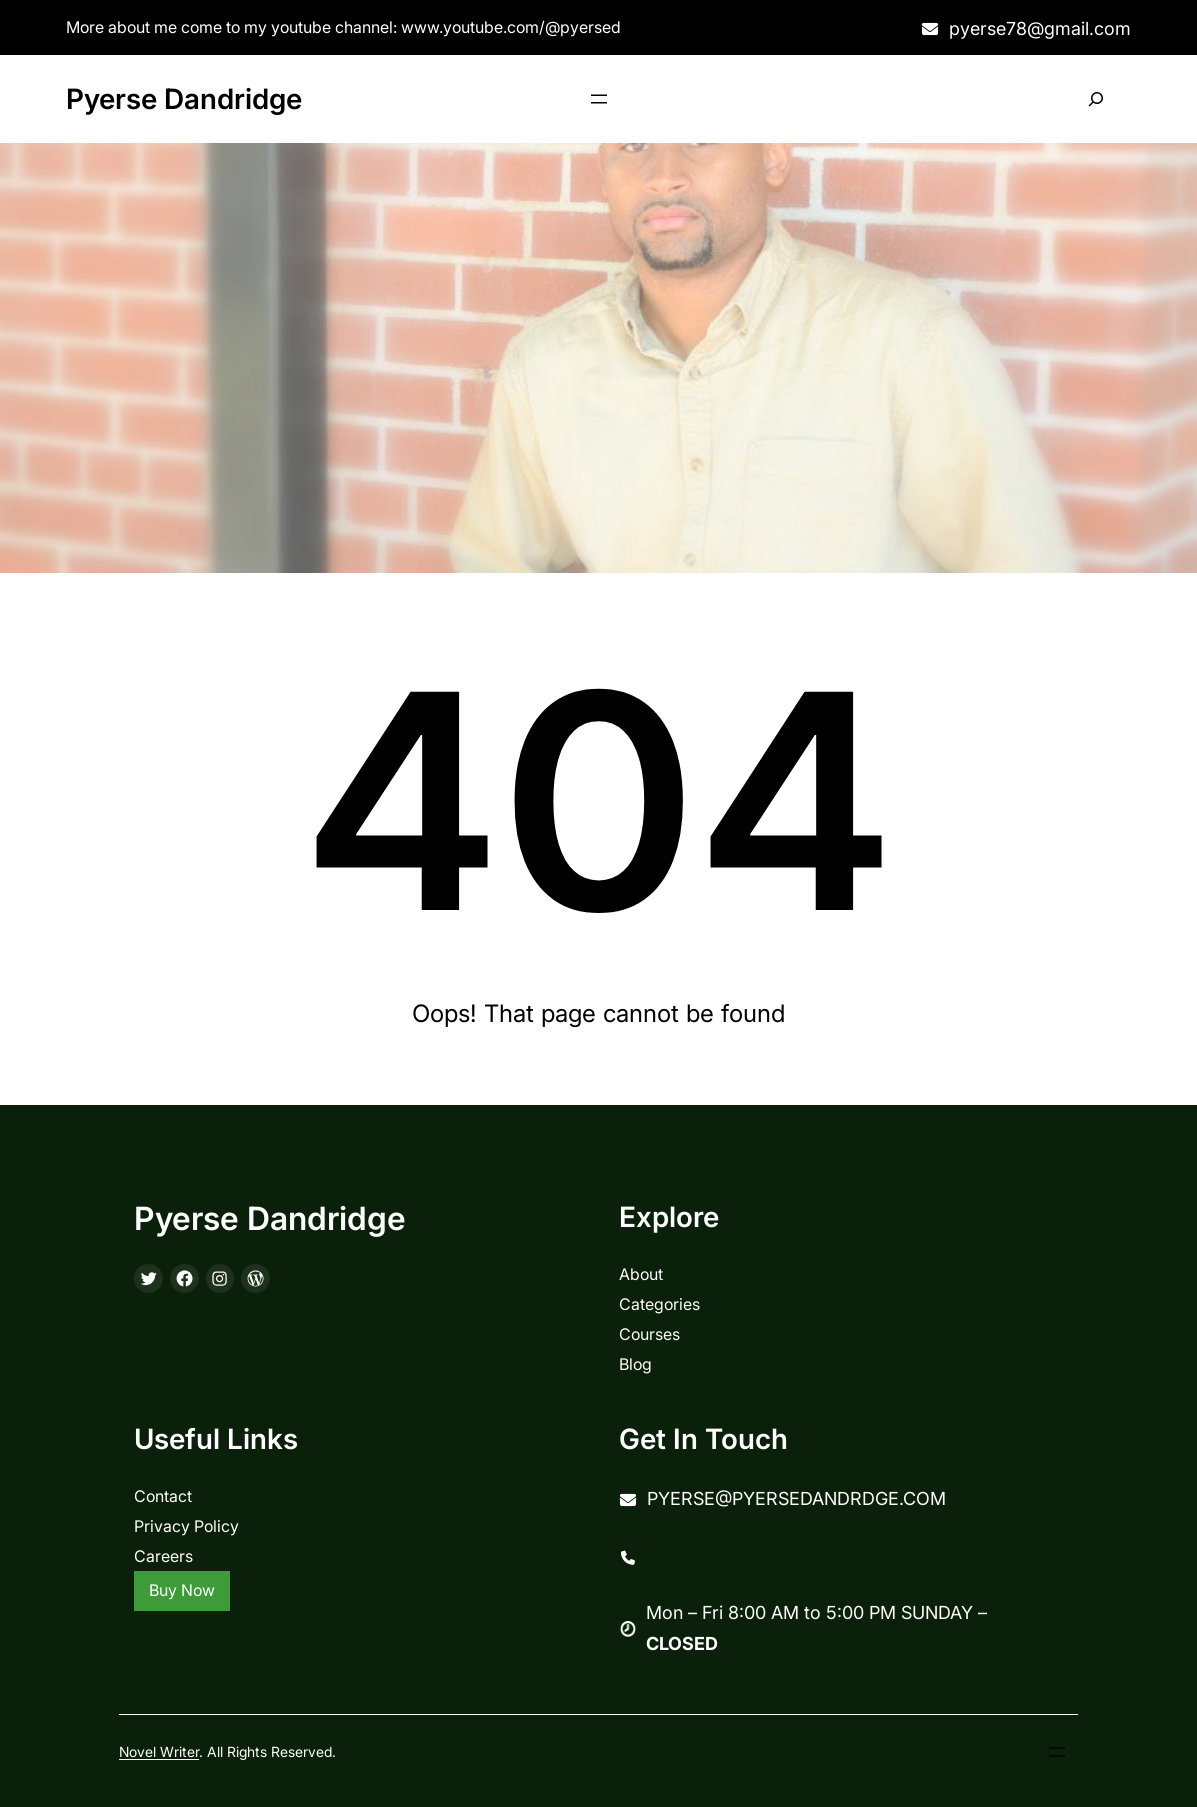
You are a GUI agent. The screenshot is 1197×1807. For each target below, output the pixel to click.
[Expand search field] (1096, 99)
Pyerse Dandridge (184, 99)
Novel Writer (159, 1751)
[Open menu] (599, 99)
